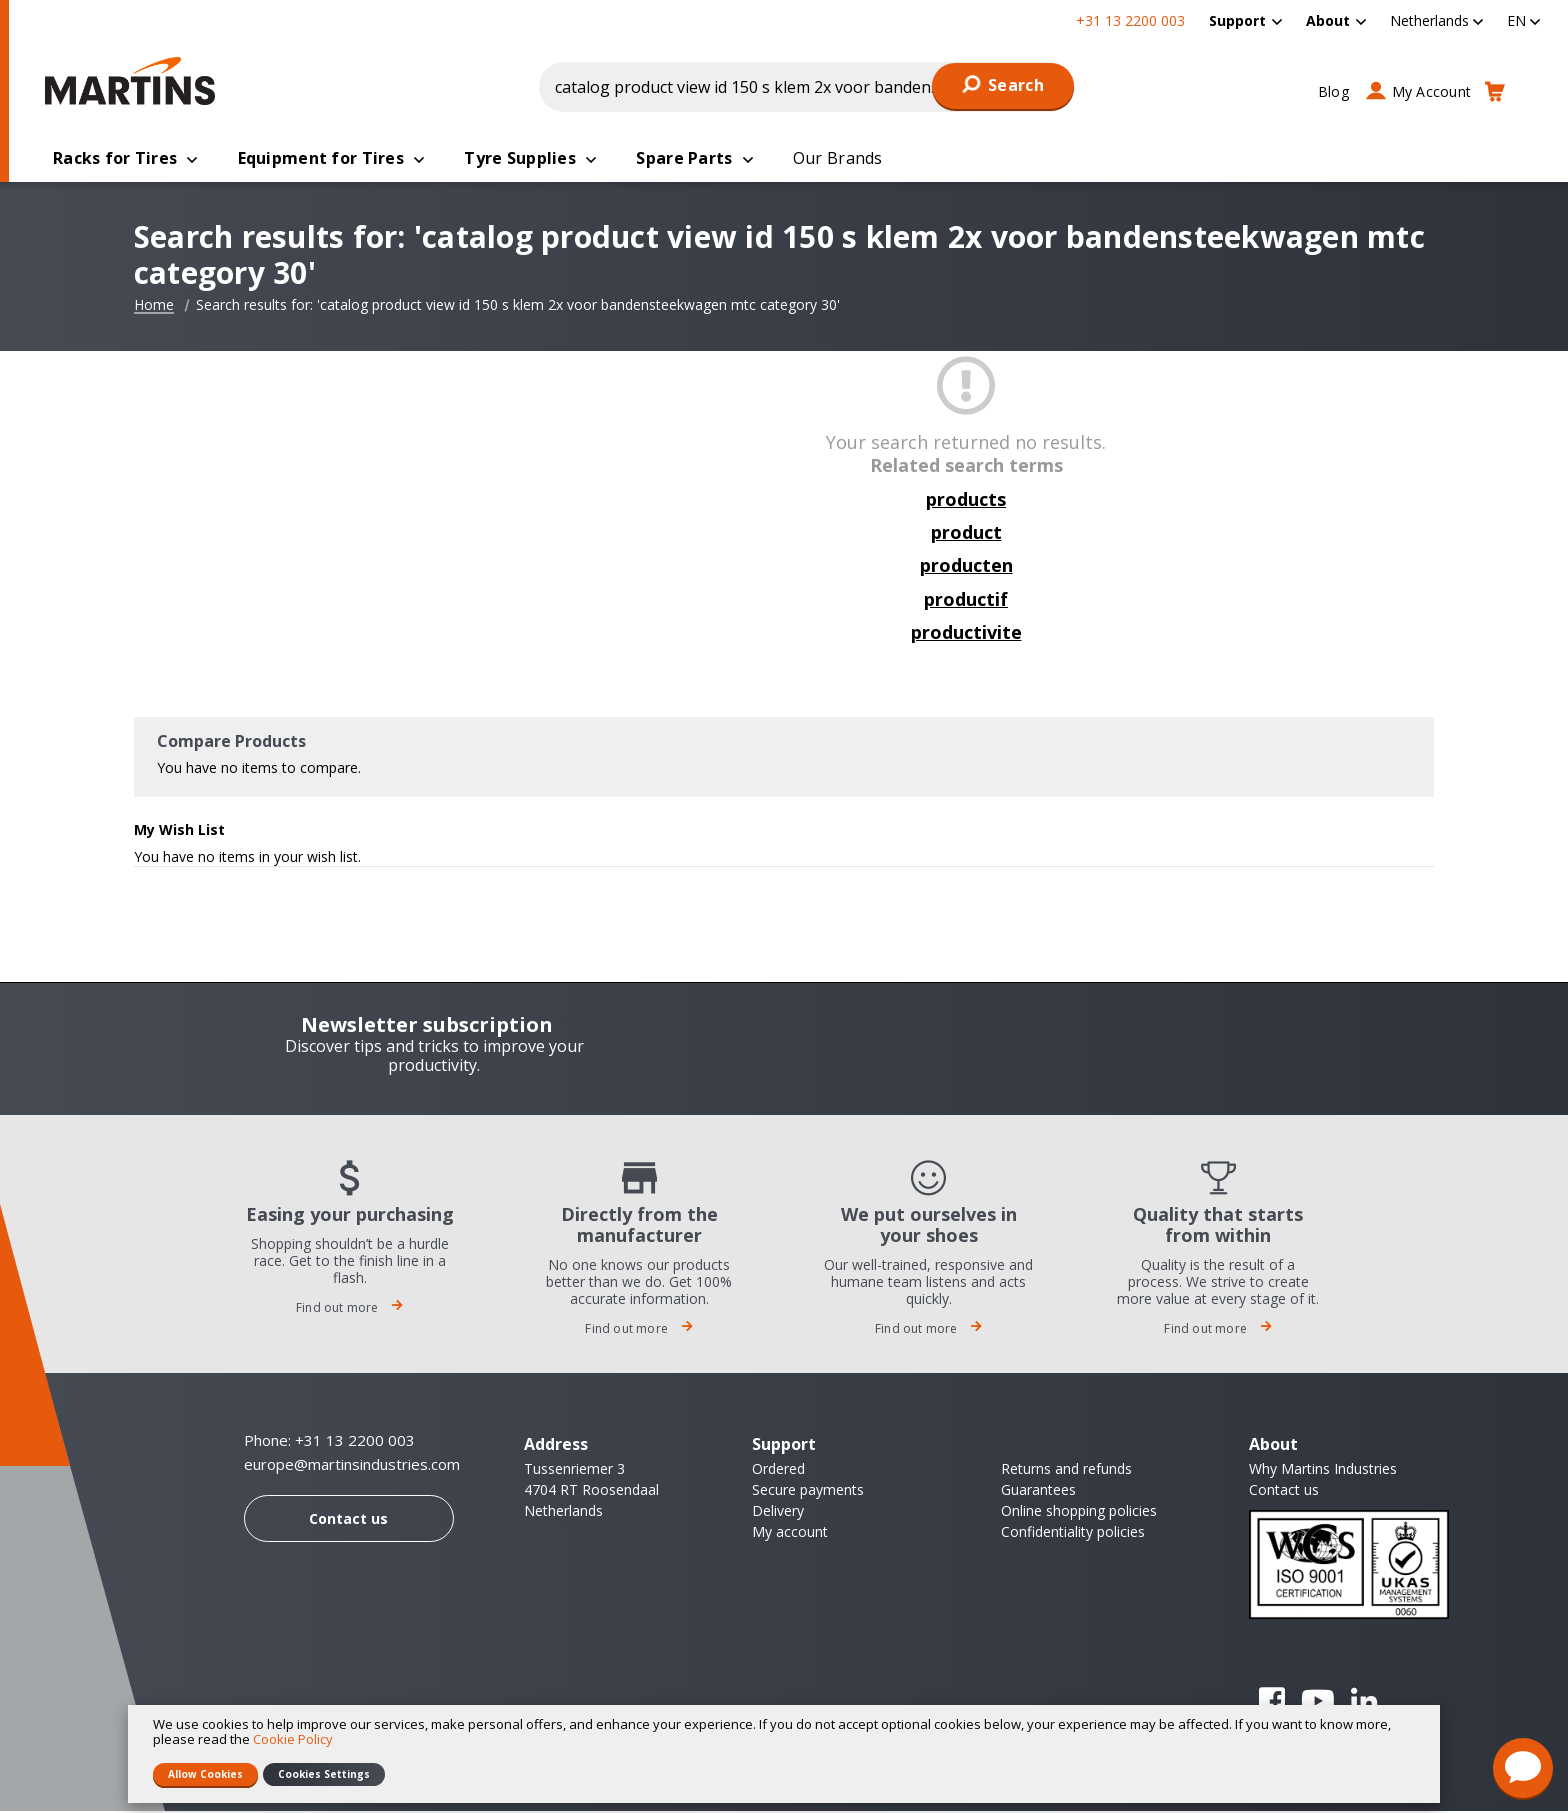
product (966, 534)
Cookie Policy (293, 1739)
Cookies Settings (324, 1774)
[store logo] (135, 81)
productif (966, 601)
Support (1237, 20)
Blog (1333, 91)
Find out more (350, 1309)
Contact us (348, 1520)
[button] (1436, 20)
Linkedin (1364, 1703)
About (1328, 20)
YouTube (1318, 1703)
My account (790, 1533)
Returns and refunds (1066, 1470)
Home (154, 307)
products (966, 501)
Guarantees (1038, 1491)
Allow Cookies (205, 1774)
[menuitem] (1245, 20)
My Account (1432, 91)
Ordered (778, 1470)
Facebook (1272, 1703)
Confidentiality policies (1073, 1533)
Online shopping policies (1079, 1512)
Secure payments (808, 1491)
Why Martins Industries (1323, 1470)
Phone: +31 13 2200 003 (329, 1442)
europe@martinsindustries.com (352, 1466)
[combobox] (807, 87)
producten (966, 567)
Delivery (778, 1512)
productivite (966, 634)
